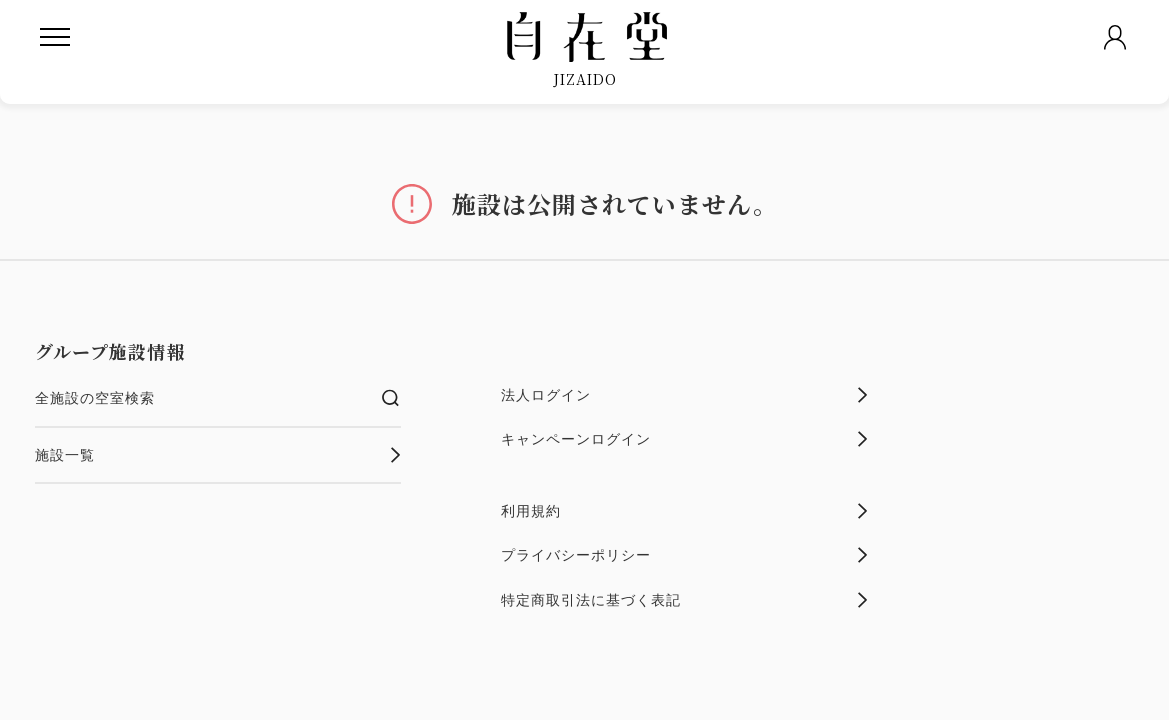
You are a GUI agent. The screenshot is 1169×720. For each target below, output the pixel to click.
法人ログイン (684, 395)
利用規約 (684, 511)
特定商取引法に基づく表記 (684, 600)
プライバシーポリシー (684, 555)
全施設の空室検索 (218, 398)
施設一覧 (218, 455)
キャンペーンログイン (684, 439)
